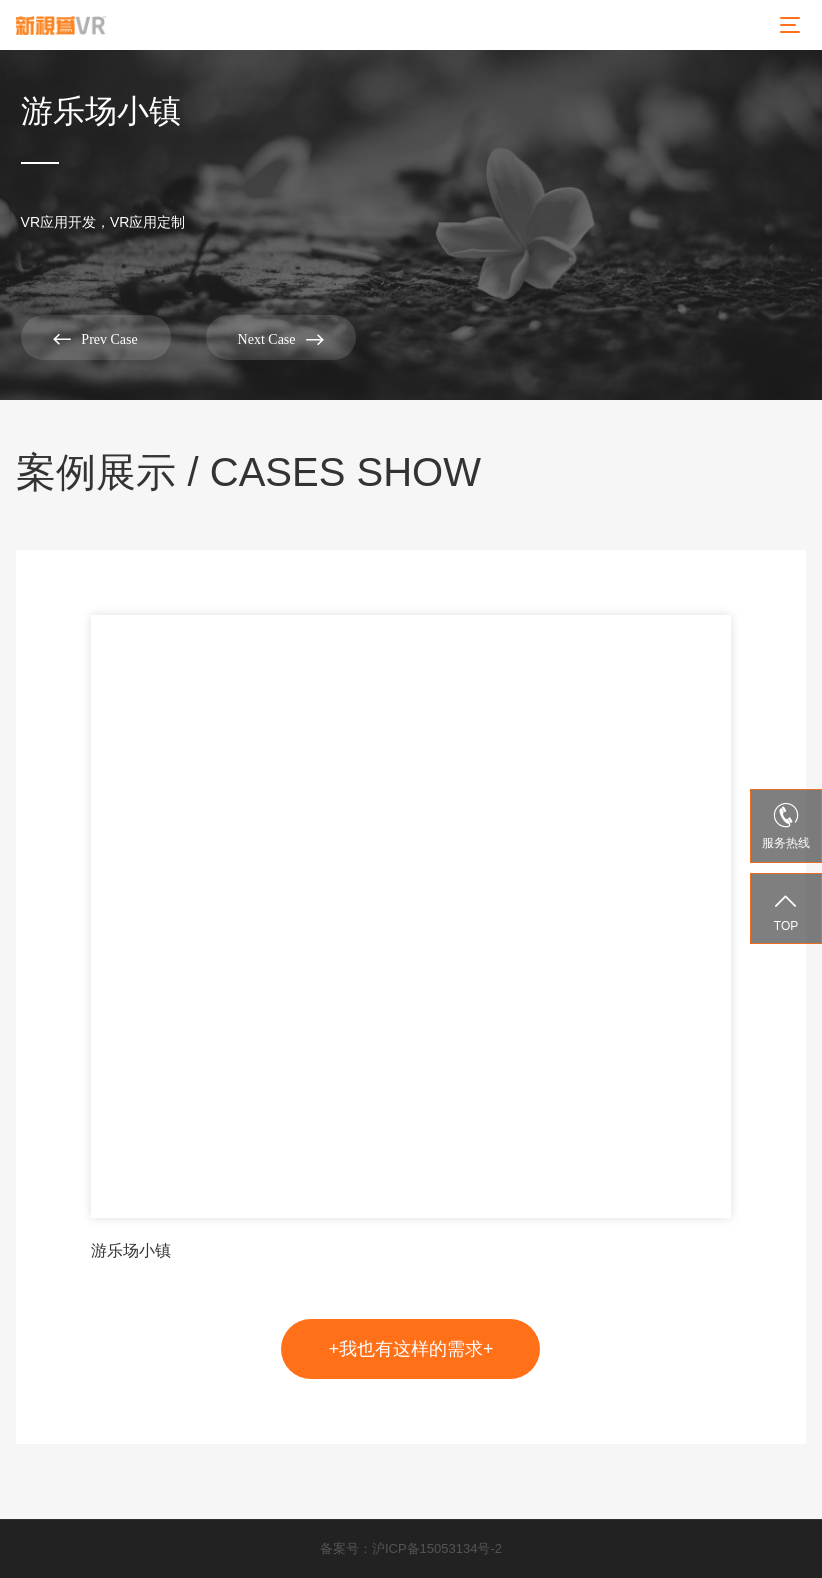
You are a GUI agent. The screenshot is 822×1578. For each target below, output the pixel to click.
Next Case (281, 338)
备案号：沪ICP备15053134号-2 (411, 1548)
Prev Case (95, 338)
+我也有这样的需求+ (410, 1349)
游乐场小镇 (131, 1250)
